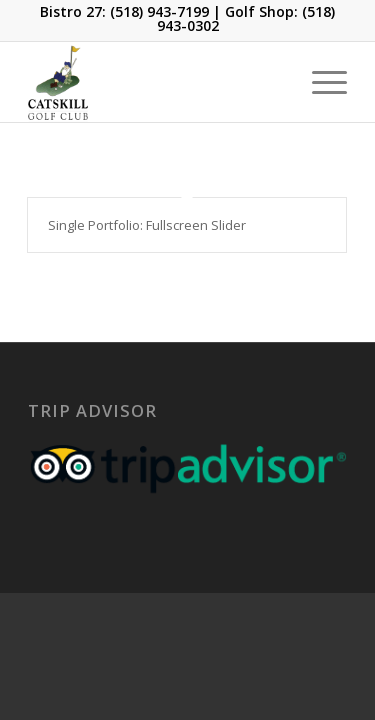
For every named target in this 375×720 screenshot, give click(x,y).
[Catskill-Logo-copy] (155, 82)
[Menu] (319, 82)
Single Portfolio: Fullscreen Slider (147, 225)
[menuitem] (319, 82)
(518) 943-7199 (159, 11)
